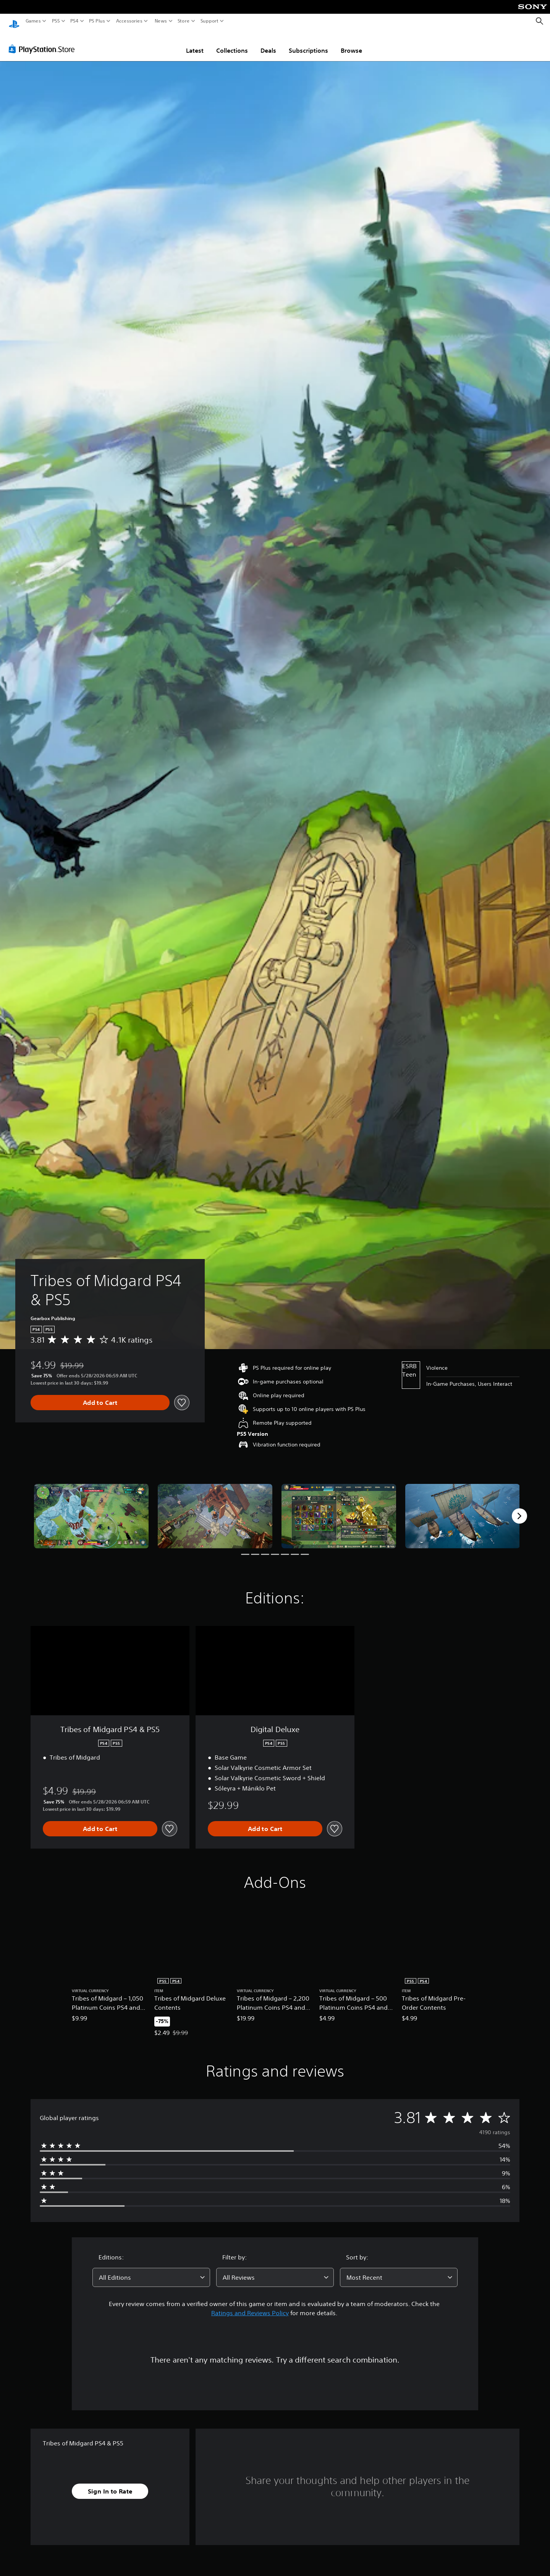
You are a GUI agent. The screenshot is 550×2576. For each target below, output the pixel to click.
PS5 (56, 21)
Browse (351, 43)
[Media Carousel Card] (91, 1509)
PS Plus (97, 21)
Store (184, 21)
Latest (195, 43)
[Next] (519, 1508)
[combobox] (151, 2270)
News (160, 21)
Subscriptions (308, 43)
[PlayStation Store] (43, 42)
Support (210, 21)
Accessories (129, 21)
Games (33, 21)
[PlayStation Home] (14, 21)
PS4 (74, 21)
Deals (268, 43)
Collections (232, 43)
